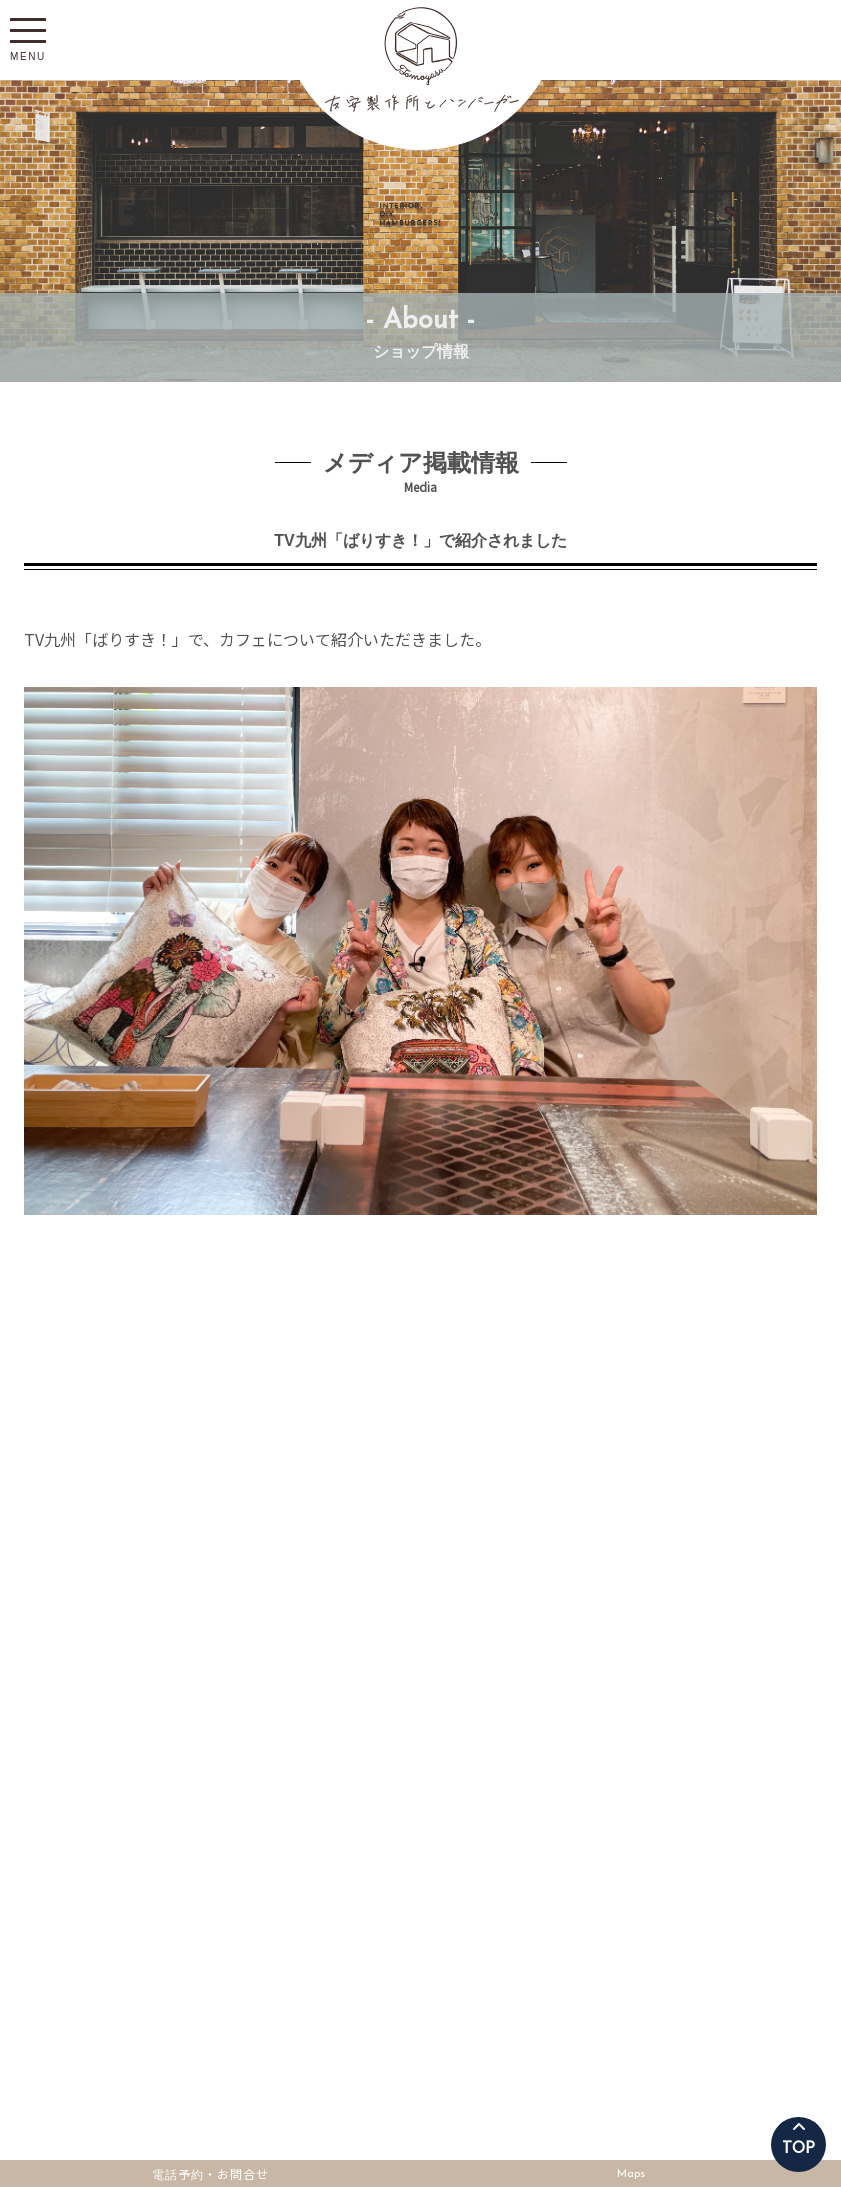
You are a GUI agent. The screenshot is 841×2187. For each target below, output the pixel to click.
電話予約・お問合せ (210, 2170)
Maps (631, 2174)
